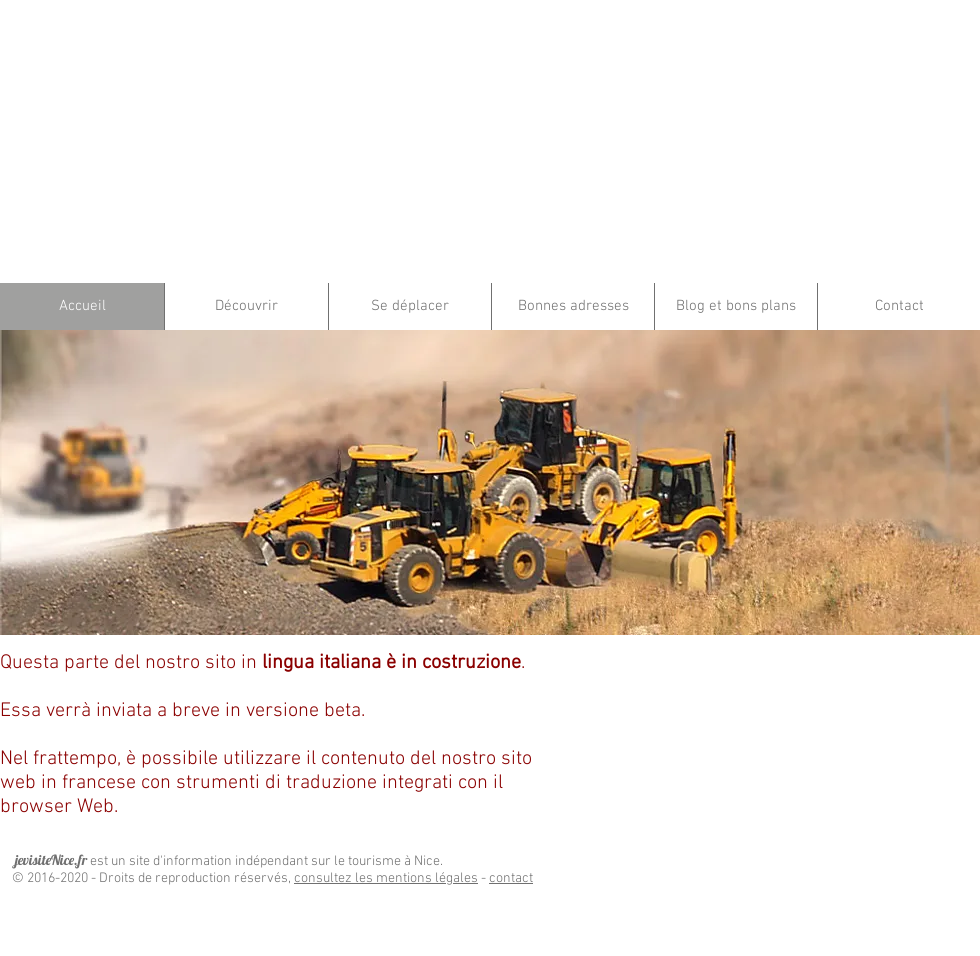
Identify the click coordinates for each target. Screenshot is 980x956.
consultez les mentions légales (386, 878)
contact (511, 878)
